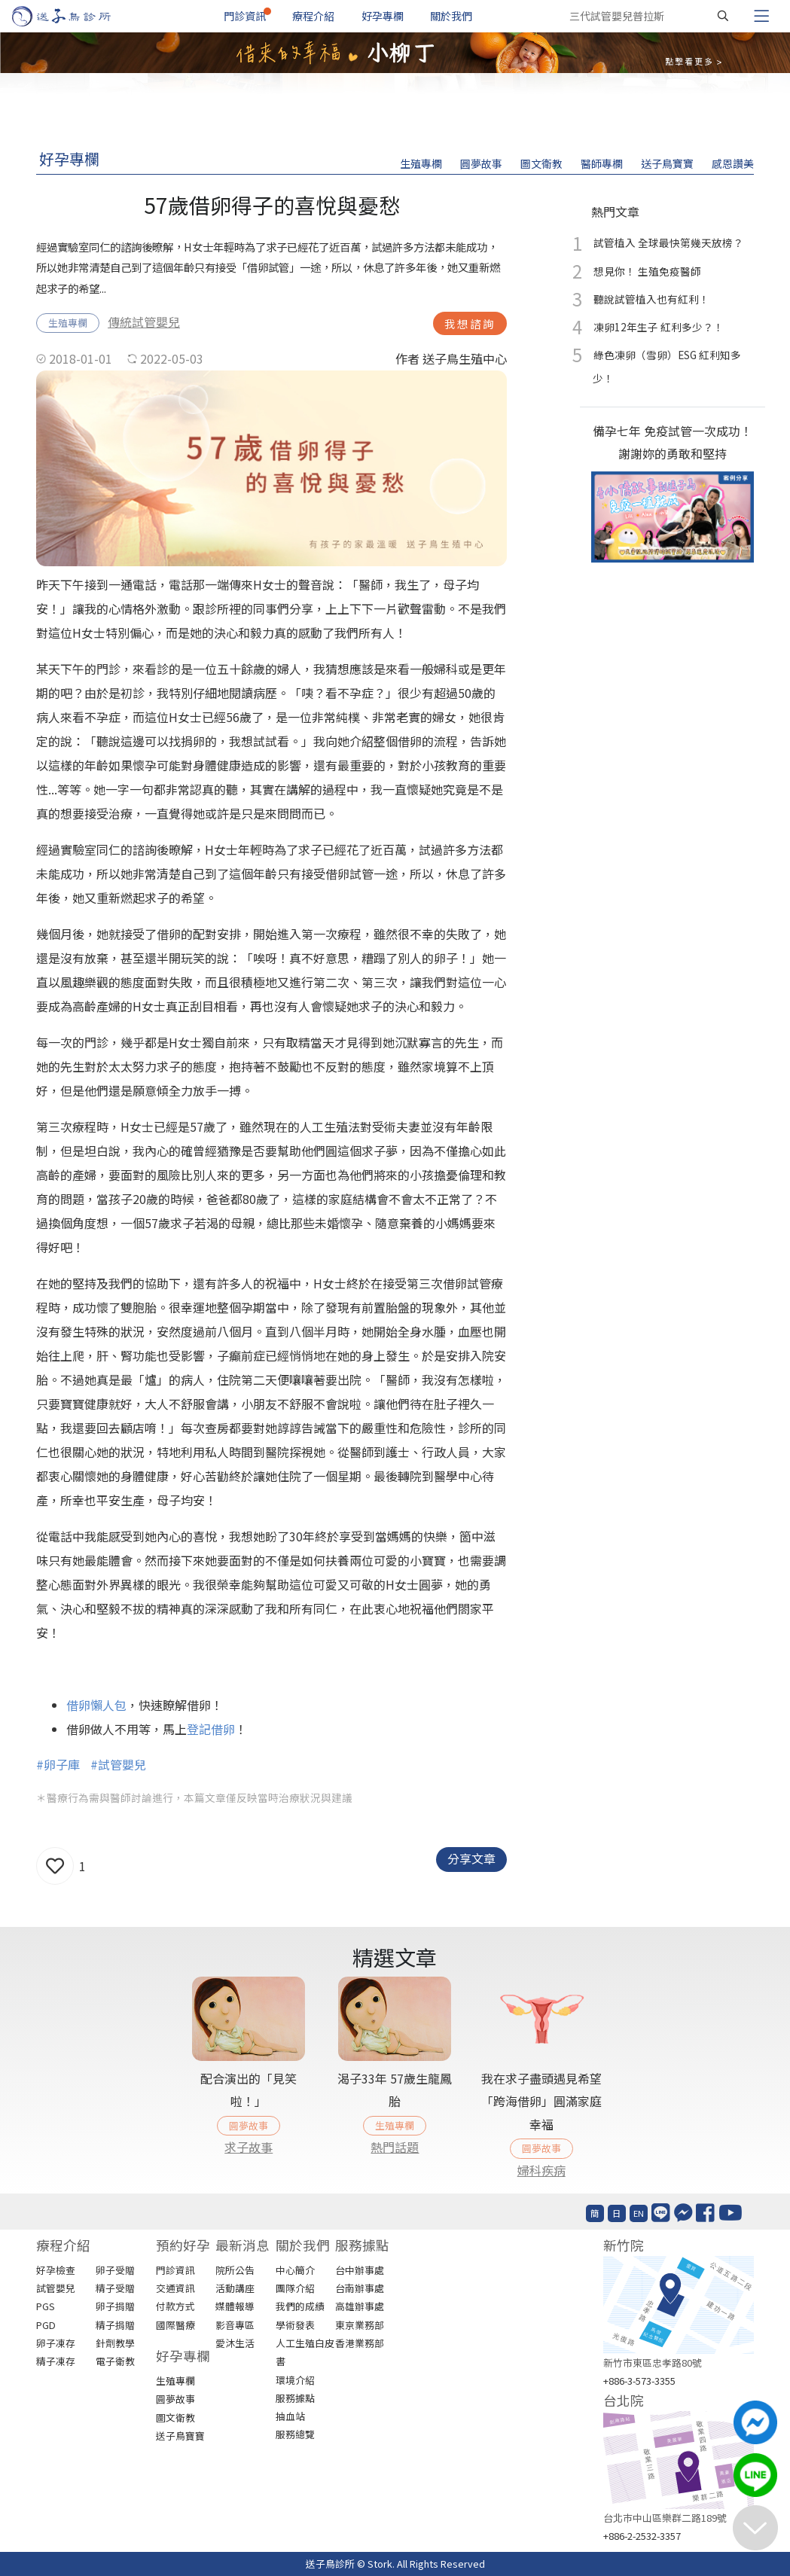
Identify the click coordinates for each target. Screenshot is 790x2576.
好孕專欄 (382, 15)
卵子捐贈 (115, 2306)
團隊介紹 (295, 2288)
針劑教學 (115, 2343)
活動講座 (235, 2288)
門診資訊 (245, 15)
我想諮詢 (470, 323)
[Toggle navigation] (761, 16)
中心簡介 (295, 2270)
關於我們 (451, 15)
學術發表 (295, 2325)
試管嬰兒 (55, 2288)
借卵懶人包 (96, 1705)
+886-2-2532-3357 (642, 2536)
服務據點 (295, 2398)
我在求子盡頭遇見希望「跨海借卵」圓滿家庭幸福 (541, 2101)
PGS (45, 2306)
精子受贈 (115, 2288)
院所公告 (235, 2270)
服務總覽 (295, 2434)
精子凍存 (55, 2361)
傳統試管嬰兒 (144, 321)
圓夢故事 (481, 163)
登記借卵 (211, 1729)
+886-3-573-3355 (639, 2380)
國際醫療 (175, 2325)
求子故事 (248, 2147)
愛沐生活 (235, 2343)
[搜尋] (723, 16)
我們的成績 (300, 2306)
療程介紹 (313, 15)
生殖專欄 (421, 163)
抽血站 (290, 2416)
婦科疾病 (541, 2170)
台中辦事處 (359, 2270)
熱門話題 (395, 2147)
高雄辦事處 (359, 2306)
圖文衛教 (541, 163)
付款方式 (175, 2306)
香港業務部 (359, 2343)
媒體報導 (235, 2306)
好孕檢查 (55, 2270)
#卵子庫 (58, 1764)
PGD (46, 2325)
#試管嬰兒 (118, 1764)
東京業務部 (359, 2325)
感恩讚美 (733, 163)
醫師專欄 (602, 163)
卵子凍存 (55, 2343)
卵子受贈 (115, 2270)
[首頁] (75, 16)
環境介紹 (295, 2380)
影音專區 (235, 2325)
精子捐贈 (115, 2325)
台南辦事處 (359, 2288)
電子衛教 (115, 2361)
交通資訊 (175, 2288)
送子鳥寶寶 (667, 163)
